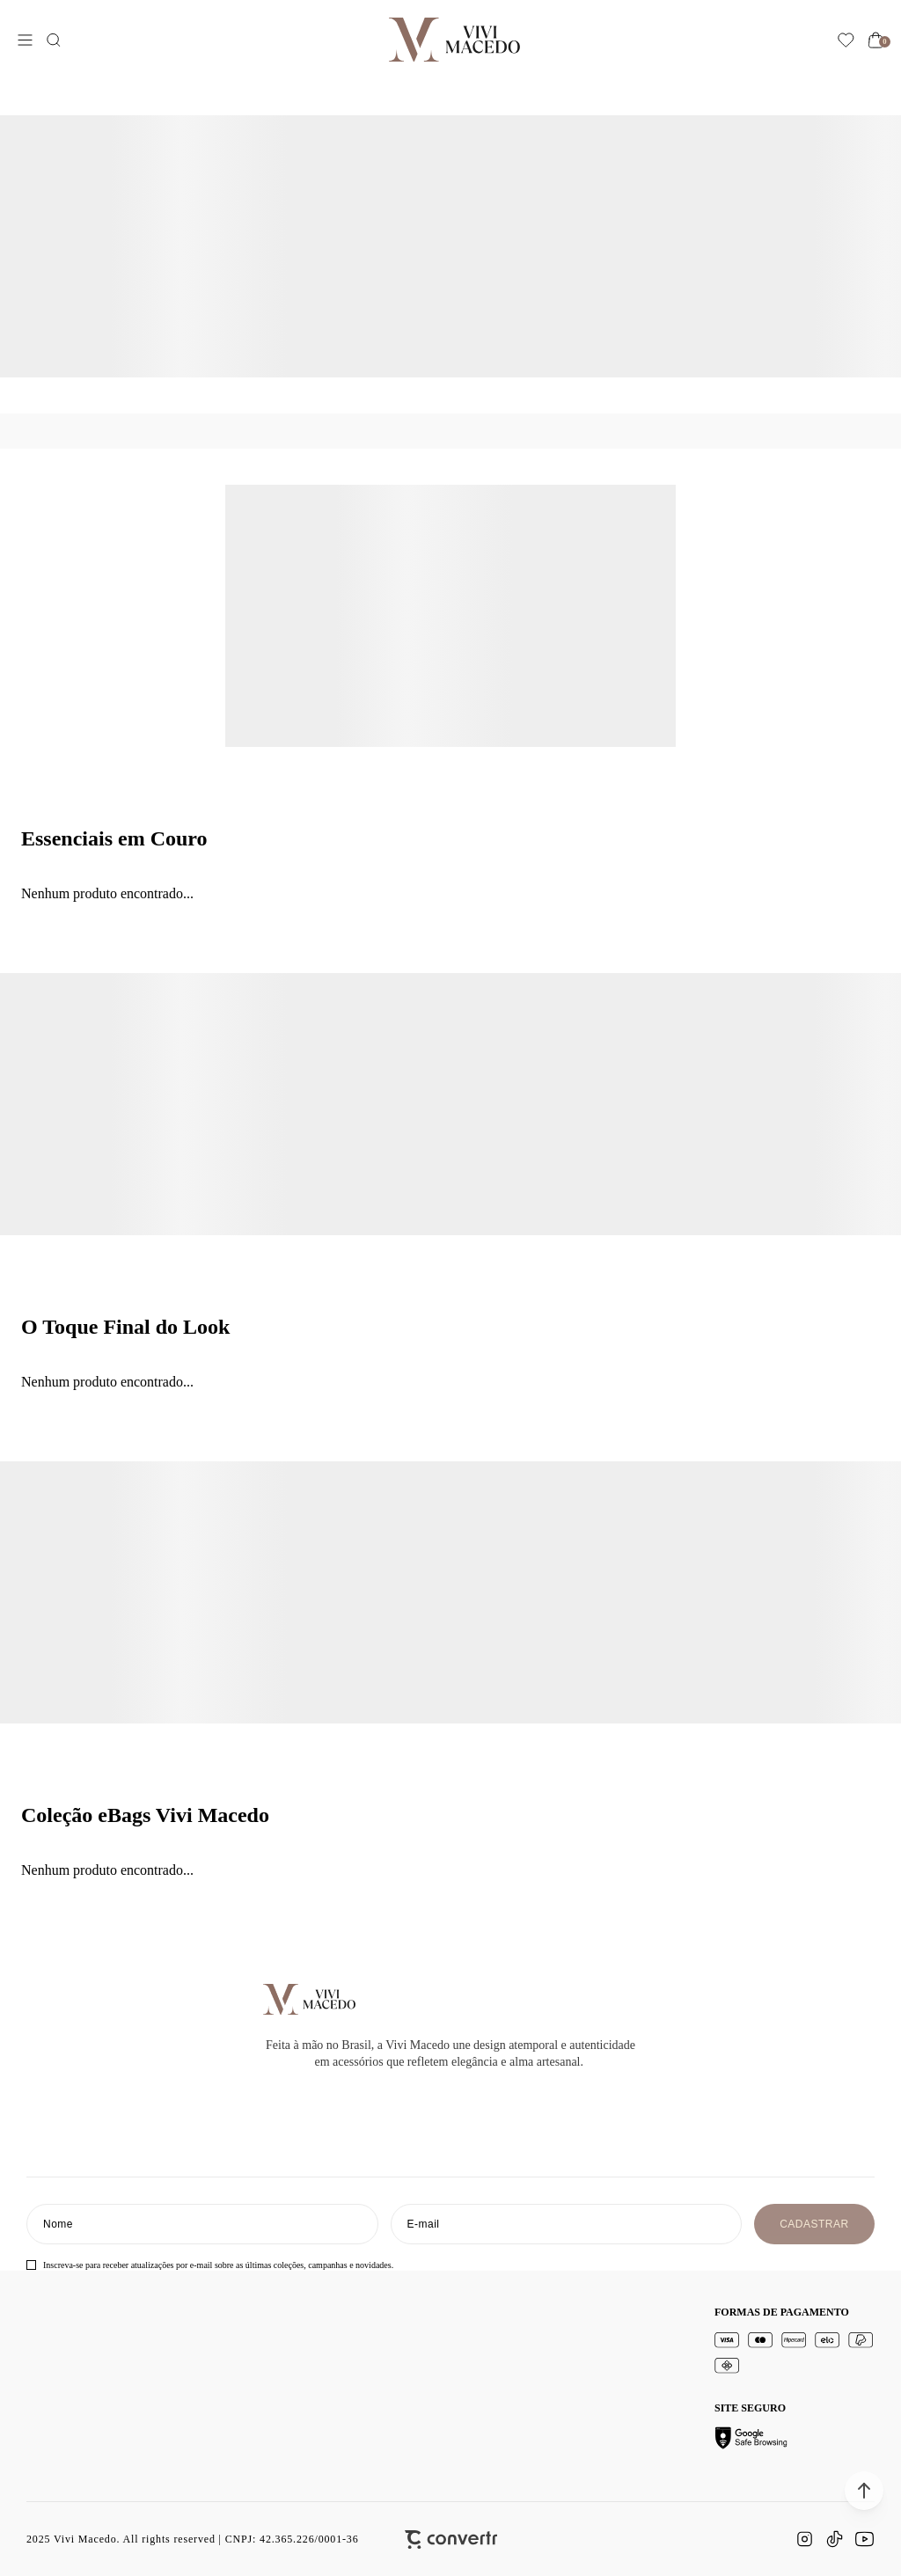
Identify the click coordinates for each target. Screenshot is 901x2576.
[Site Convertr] (451, 2539)
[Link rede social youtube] (864, 2539)
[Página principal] (454, 40)
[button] (864, 2490)
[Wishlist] (846, 40)
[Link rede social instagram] (804, 2539)
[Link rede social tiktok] (834, 2539)
